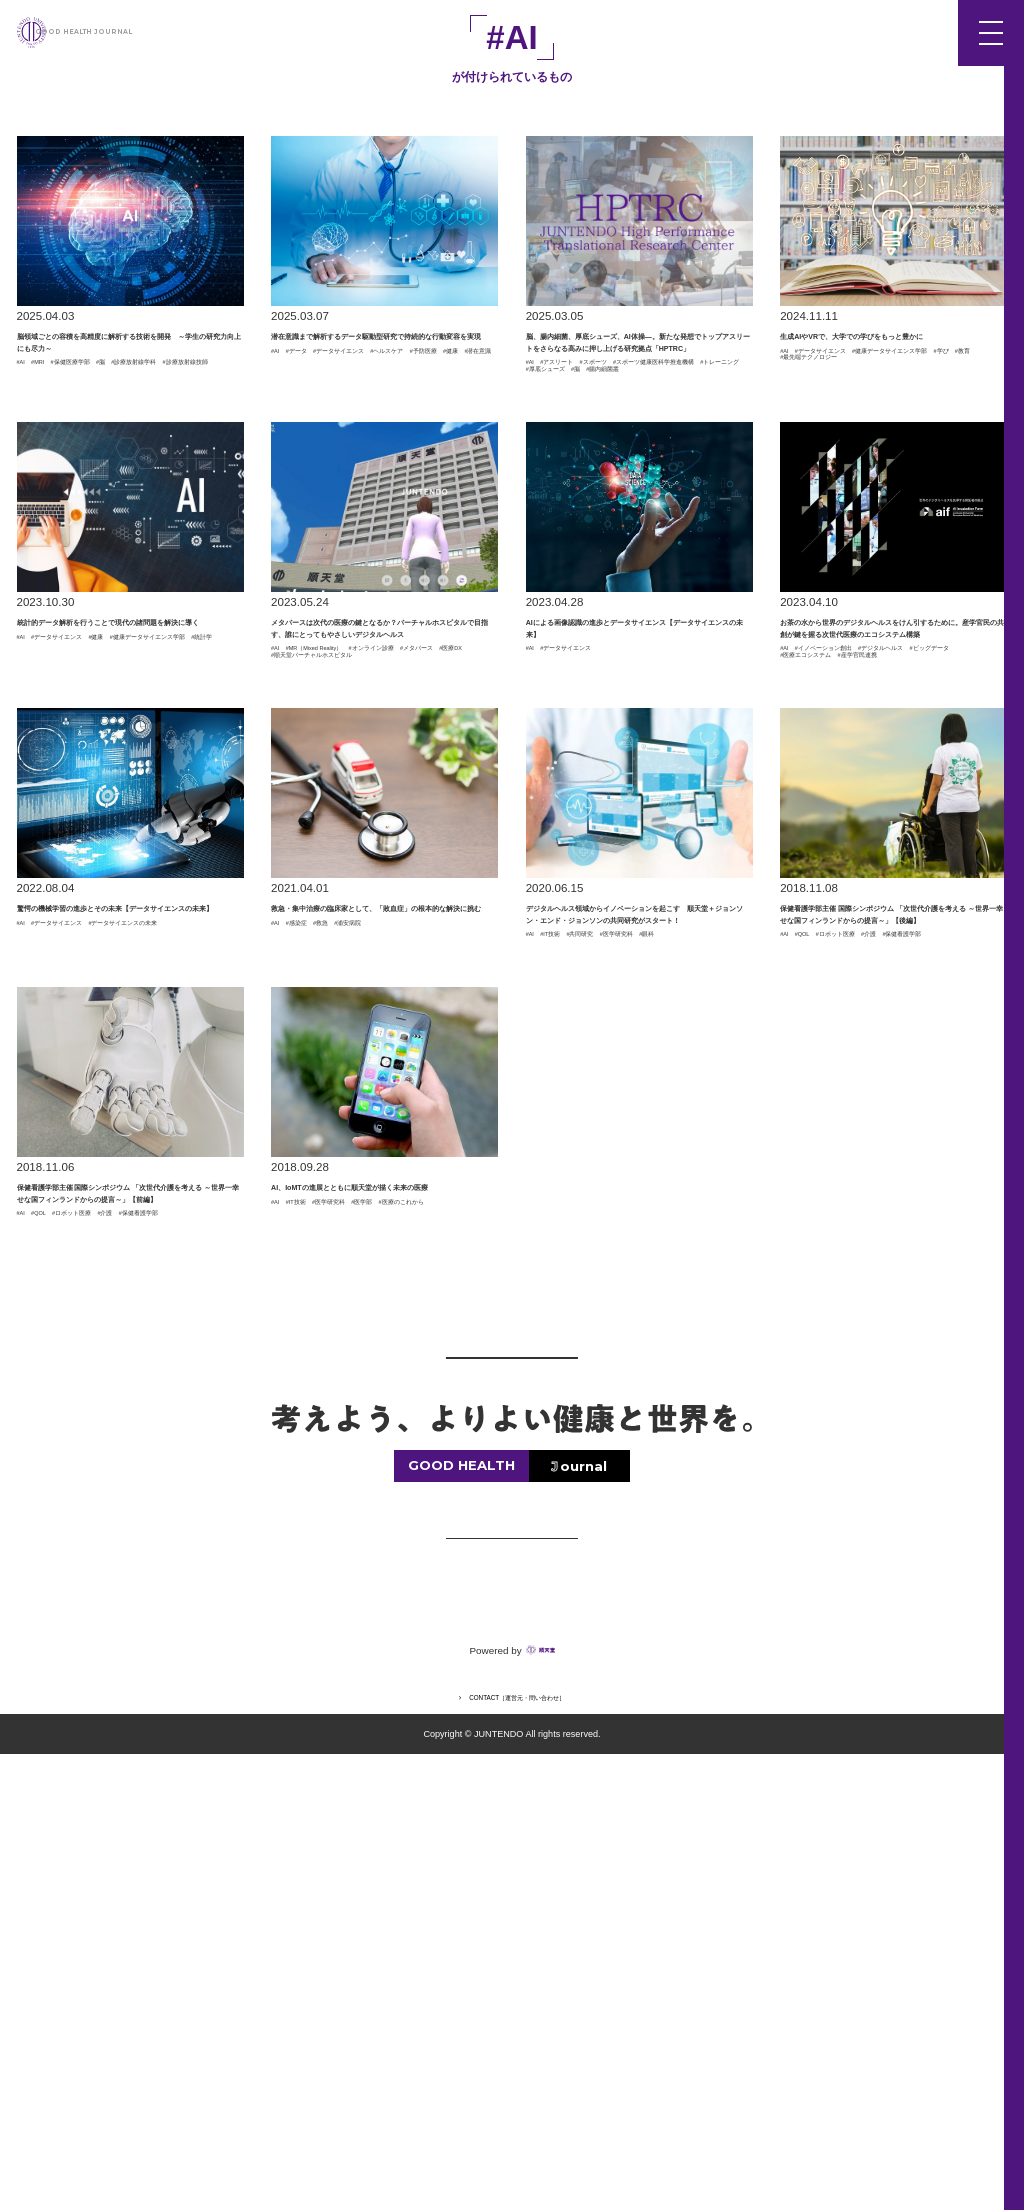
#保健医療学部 (127, 423)
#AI (25, 423)
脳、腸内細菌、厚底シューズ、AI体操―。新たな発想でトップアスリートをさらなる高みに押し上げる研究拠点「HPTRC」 (638, 385)
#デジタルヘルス (825, 872)
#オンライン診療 (316, 872)
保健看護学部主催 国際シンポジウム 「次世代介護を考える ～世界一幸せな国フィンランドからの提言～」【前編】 (129, 1588)
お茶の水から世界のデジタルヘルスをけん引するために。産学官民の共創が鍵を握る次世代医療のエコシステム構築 (892, 795)
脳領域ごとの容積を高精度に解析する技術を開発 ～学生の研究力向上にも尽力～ (129, 373)
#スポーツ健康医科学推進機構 (607, 461)
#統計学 (201, 823)
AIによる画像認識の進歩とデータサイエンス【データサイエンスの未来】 (638, 783)
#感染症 (323, 1220)
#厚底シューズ (656, 475)
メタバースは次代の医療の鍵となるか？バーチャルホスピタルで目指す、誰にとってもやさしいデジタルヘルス (383, 795)
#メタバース (408, 872)
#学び (959, 413)
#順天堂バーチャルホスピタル (352, 899)
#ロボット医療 (894, 1268)
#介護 (961, 1268)
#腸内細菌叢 (559, 489)
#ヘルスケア (304, 413)
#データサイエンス (408, 399)
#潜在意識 (298, 427)
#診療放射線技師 (165, 437)
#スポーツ (663, 448)
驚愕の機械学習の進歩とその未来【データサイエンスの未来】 (129, 1181)
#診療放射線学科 (62, 437)
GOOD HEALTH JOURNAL (143, 31)
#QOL (826, 1268)
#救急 (372, 1220)
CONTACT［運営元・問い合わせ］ (519, 2151)
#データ (323, 399)
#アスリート (589, 448)
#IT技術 (576, 1268)
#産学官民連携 (935, 886)
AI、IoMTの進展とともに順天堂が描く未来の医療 (378, 1564)
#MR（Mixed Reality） (361, 858)
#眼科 (620, 1282)
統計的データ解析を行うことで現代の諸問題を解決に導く (129, 771)
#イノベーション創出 (868, 858)
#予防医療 (378, 413)
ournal (583, 1921)
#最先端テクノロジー (881, 427)
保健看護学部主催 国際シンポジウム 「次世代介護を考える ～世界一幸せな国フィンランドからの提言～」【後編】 (892, 1205)
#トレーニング (565, 475)
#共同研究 (637, 1268)
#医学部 (456, 1602)
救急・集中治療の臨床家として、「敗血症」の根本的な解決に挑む (383, 1181)
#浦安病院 (428, 1220)
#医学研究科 (559, 1282)
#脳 (188, 423)
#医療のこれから (316, 1616)
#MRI (61, 423)
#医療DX (294, 886)
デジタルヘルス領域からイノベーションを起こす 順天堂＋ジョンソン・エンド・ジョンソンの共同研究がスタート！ (638, 1205)
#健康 (433, 413)
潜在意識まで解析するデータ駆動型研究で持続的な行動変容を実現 (383, 361)
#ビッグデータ (923, 872)
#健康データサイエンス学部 (855, 413)
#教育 (795, 427)
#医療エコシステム (831, 886)
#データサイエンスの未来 (86, 1234)
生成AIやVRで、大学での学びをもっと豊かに (888, 361)
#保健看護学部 (819, 1282)
